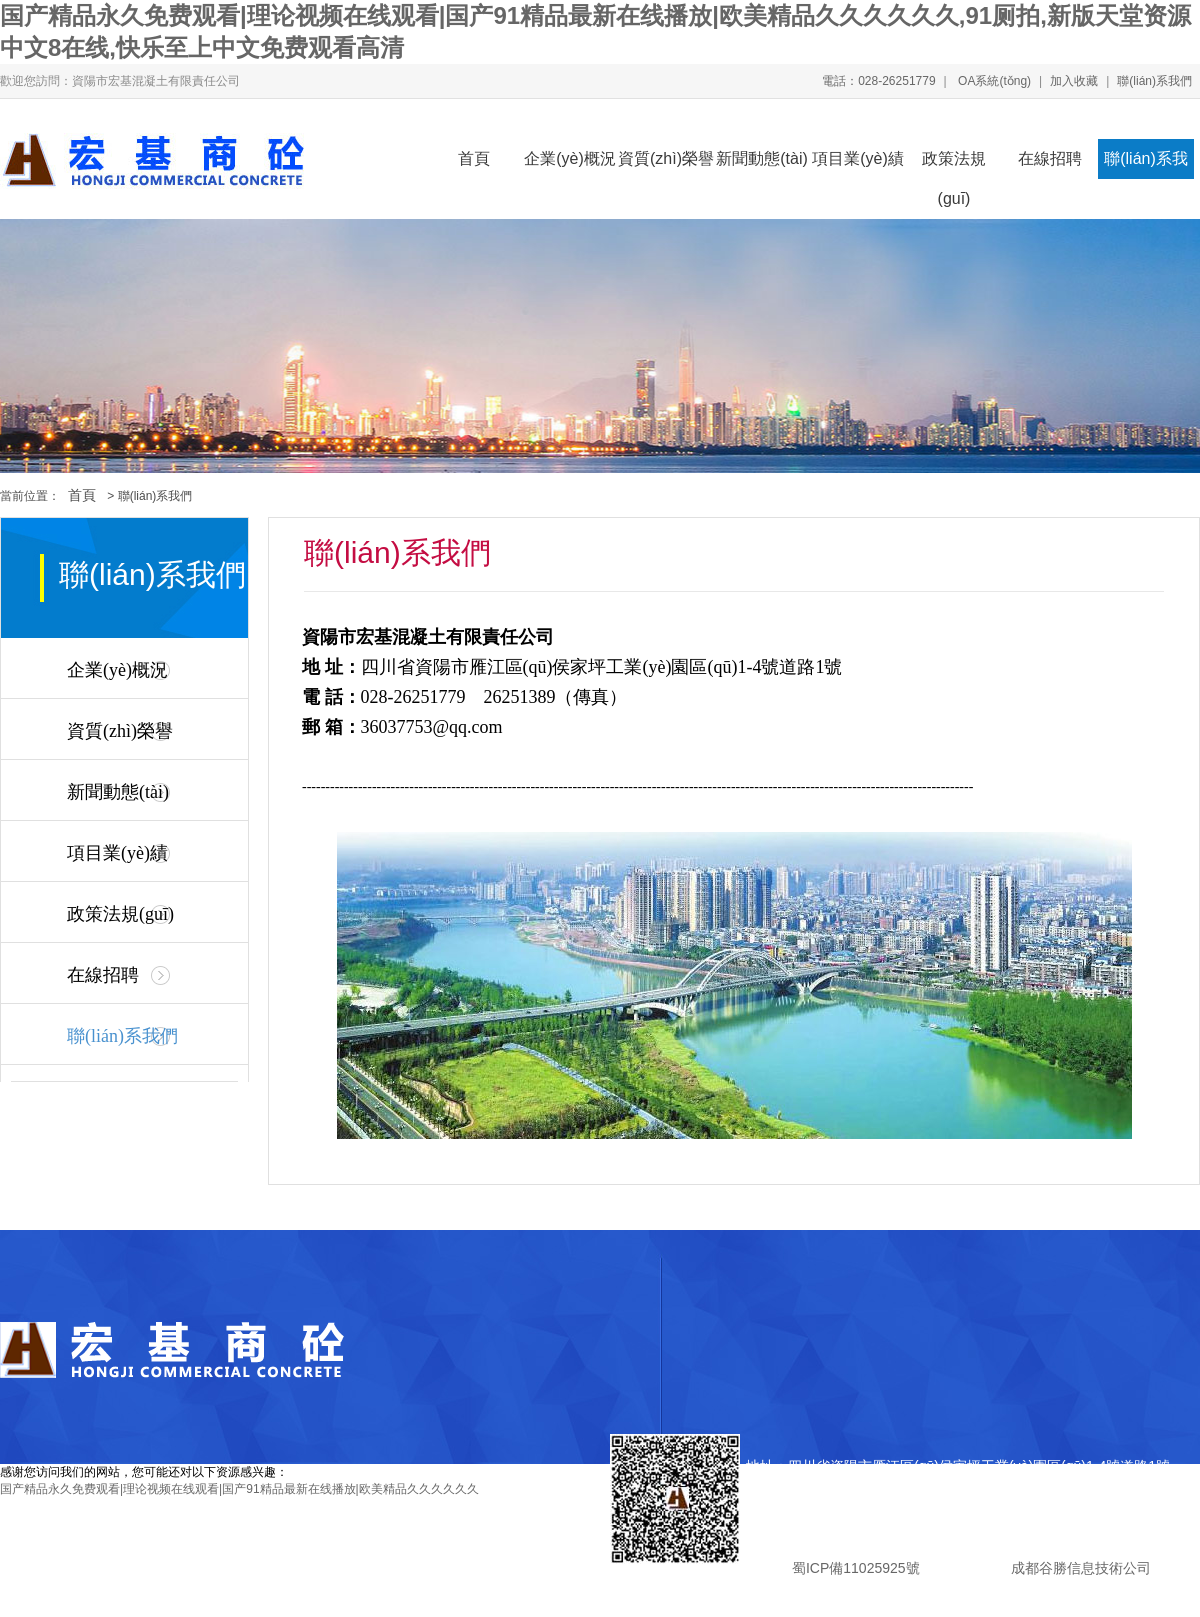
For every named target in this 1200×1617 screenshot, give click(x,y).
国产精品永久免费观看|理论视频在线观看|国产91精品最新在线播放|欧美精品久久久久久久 (239, 1489)
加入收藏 (1074, 81)
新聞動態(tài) (762, 158)
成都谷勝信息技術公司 (1079, 1568)
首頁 (474, 158)
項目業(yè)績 (858, 158)
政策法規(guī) (954, 164)
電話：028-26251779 (878, 81)
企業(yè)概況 (570, 158)
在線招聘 (1050, 158)
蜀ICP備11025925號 (855, 1568)
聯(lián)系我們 (1154, 81)
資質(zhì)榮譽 (666, 158)
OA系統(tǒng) (993, 81)
